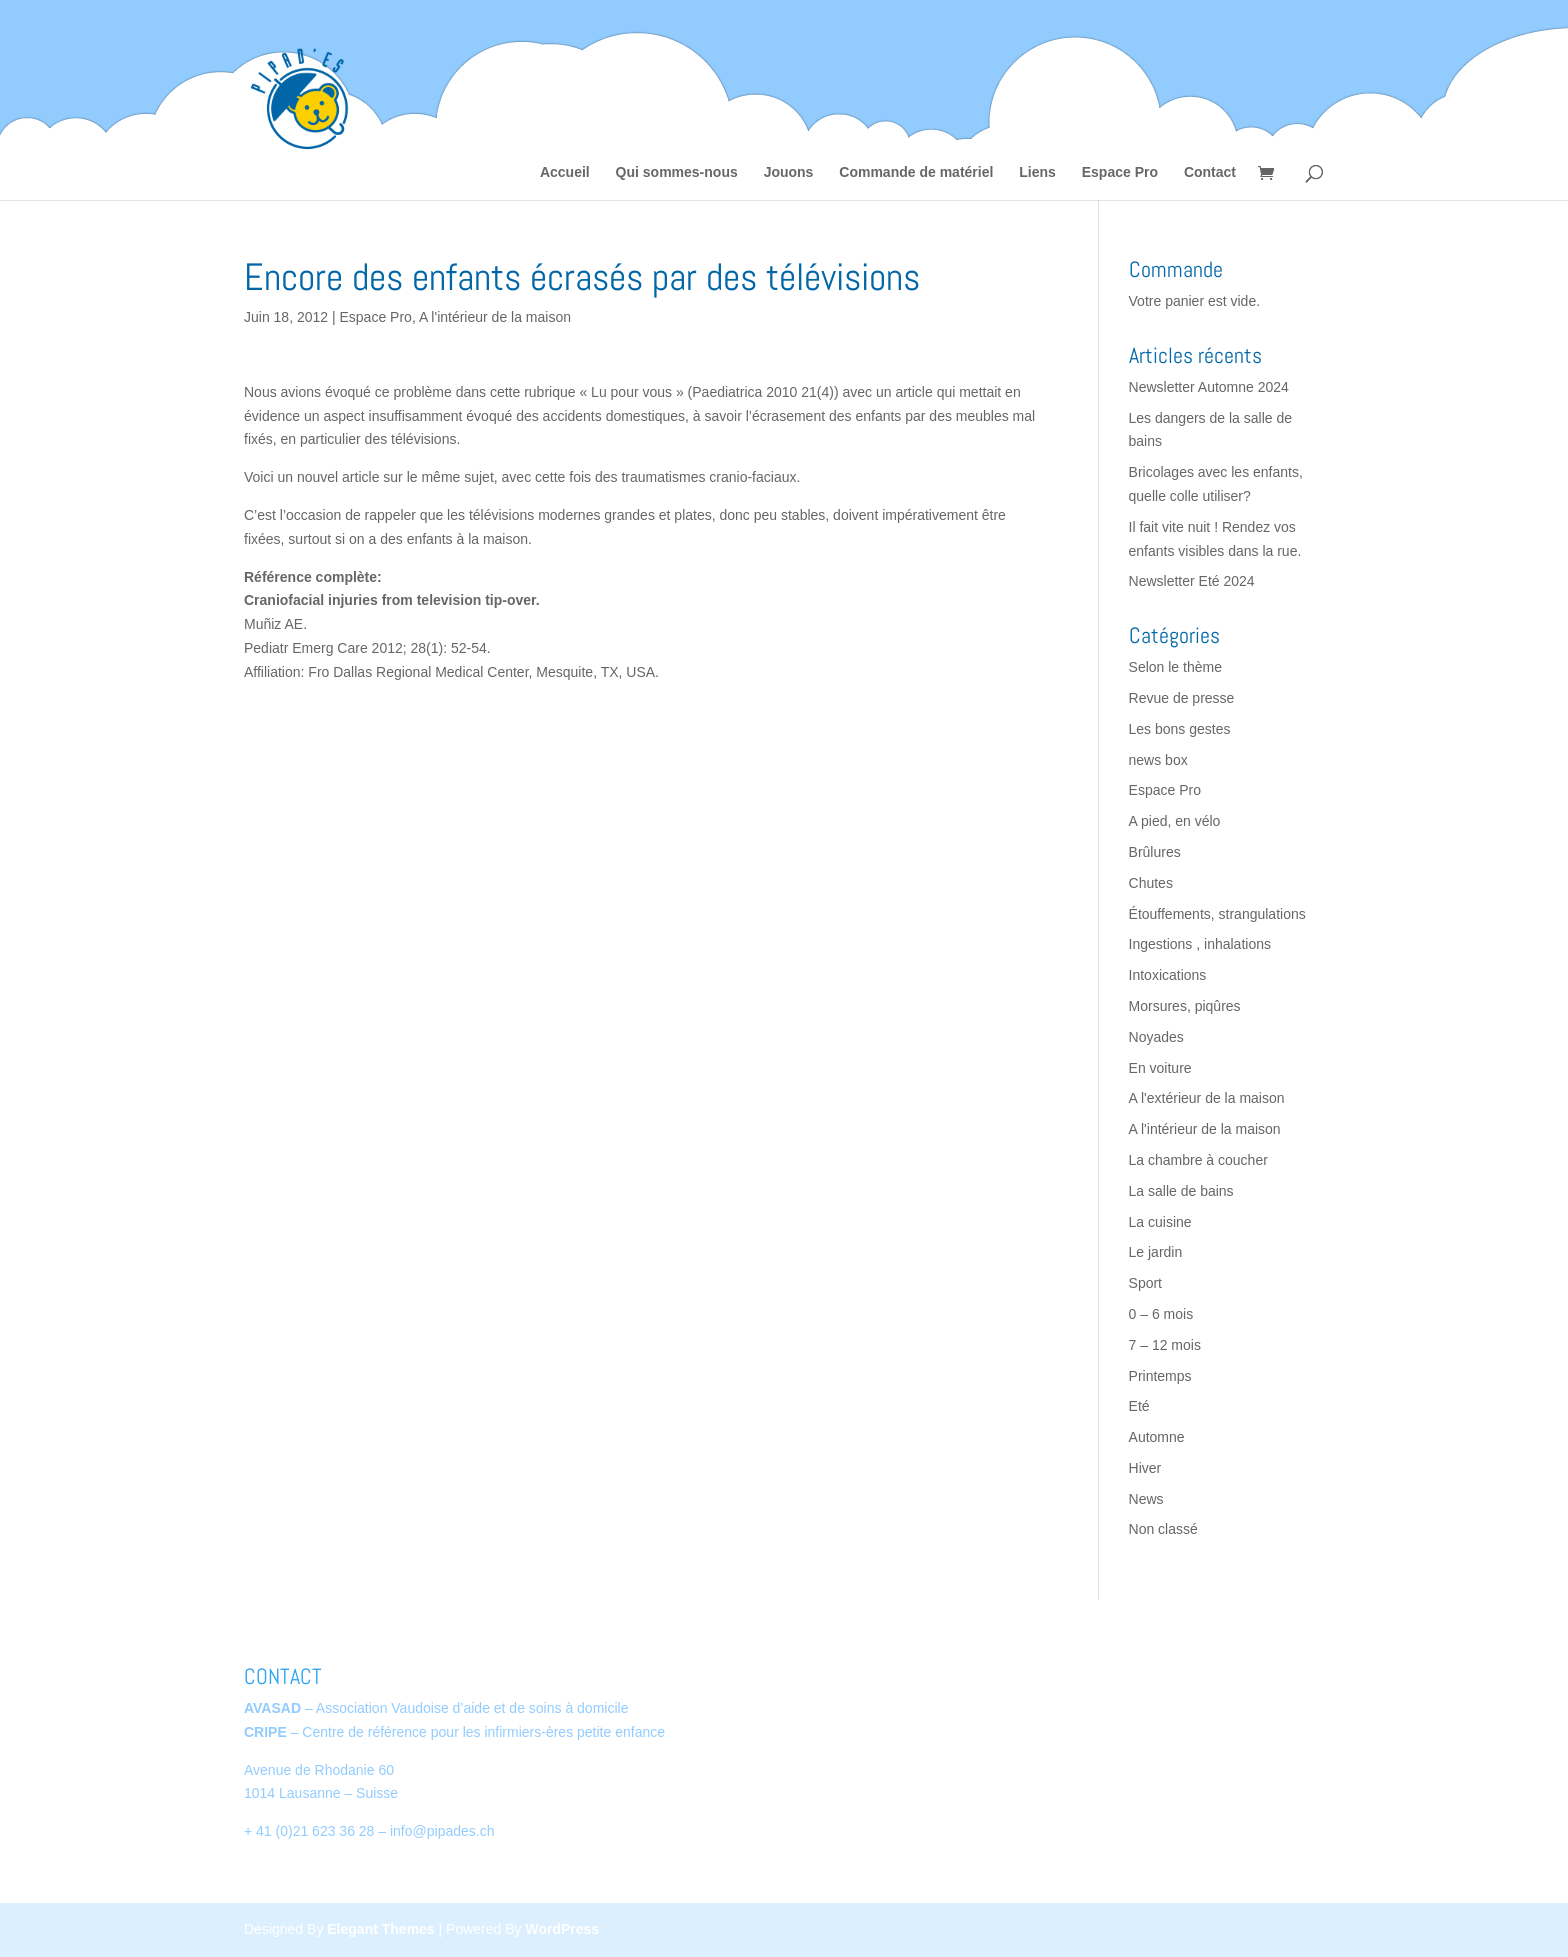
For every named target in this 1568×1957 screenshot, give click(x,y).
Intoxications (1168, 975)
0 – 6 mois (1161, 1314)
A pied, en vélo (1175, 821)
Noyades (1156, 1037)
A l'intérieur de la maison (495, 317)
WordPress (562, 1929)
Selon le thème (1175, 667)
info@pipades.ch (442, 1831)
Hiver (1145, 1468)
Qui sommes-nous (677, 172)
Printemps (1160, 1376)
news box (1158, 760)
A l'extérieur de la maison (1207, 1098)
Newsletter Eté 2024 (1192, 581)
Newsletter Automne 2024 (1209, 387)
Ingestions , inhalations (1200, 944)
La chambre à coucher (1198, 1160)
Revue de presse (1182, 698)
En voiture (1160, 1068)
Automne (1157, 1437)
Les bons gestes (1180, 729)
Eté (1139, 1406)
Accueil (565, 172)
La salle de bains (1181, 1191)
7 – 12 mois (1165, 1345)
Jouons (789, 172)
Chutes (1151, 883)
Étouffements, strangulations (1217, 914)
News (1146, 1499)
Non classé (1163, 1529)
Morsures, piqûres (1185, 1006)
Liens (1037, 172)
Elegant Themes (380, 1929)
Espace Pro (1120, 172)
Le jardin (1156, 1252)
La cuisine (1160, 1222)
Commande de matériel (916, 172)
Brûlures (1155, 852)
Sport (1145, 1283)
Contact (1210, 172)
